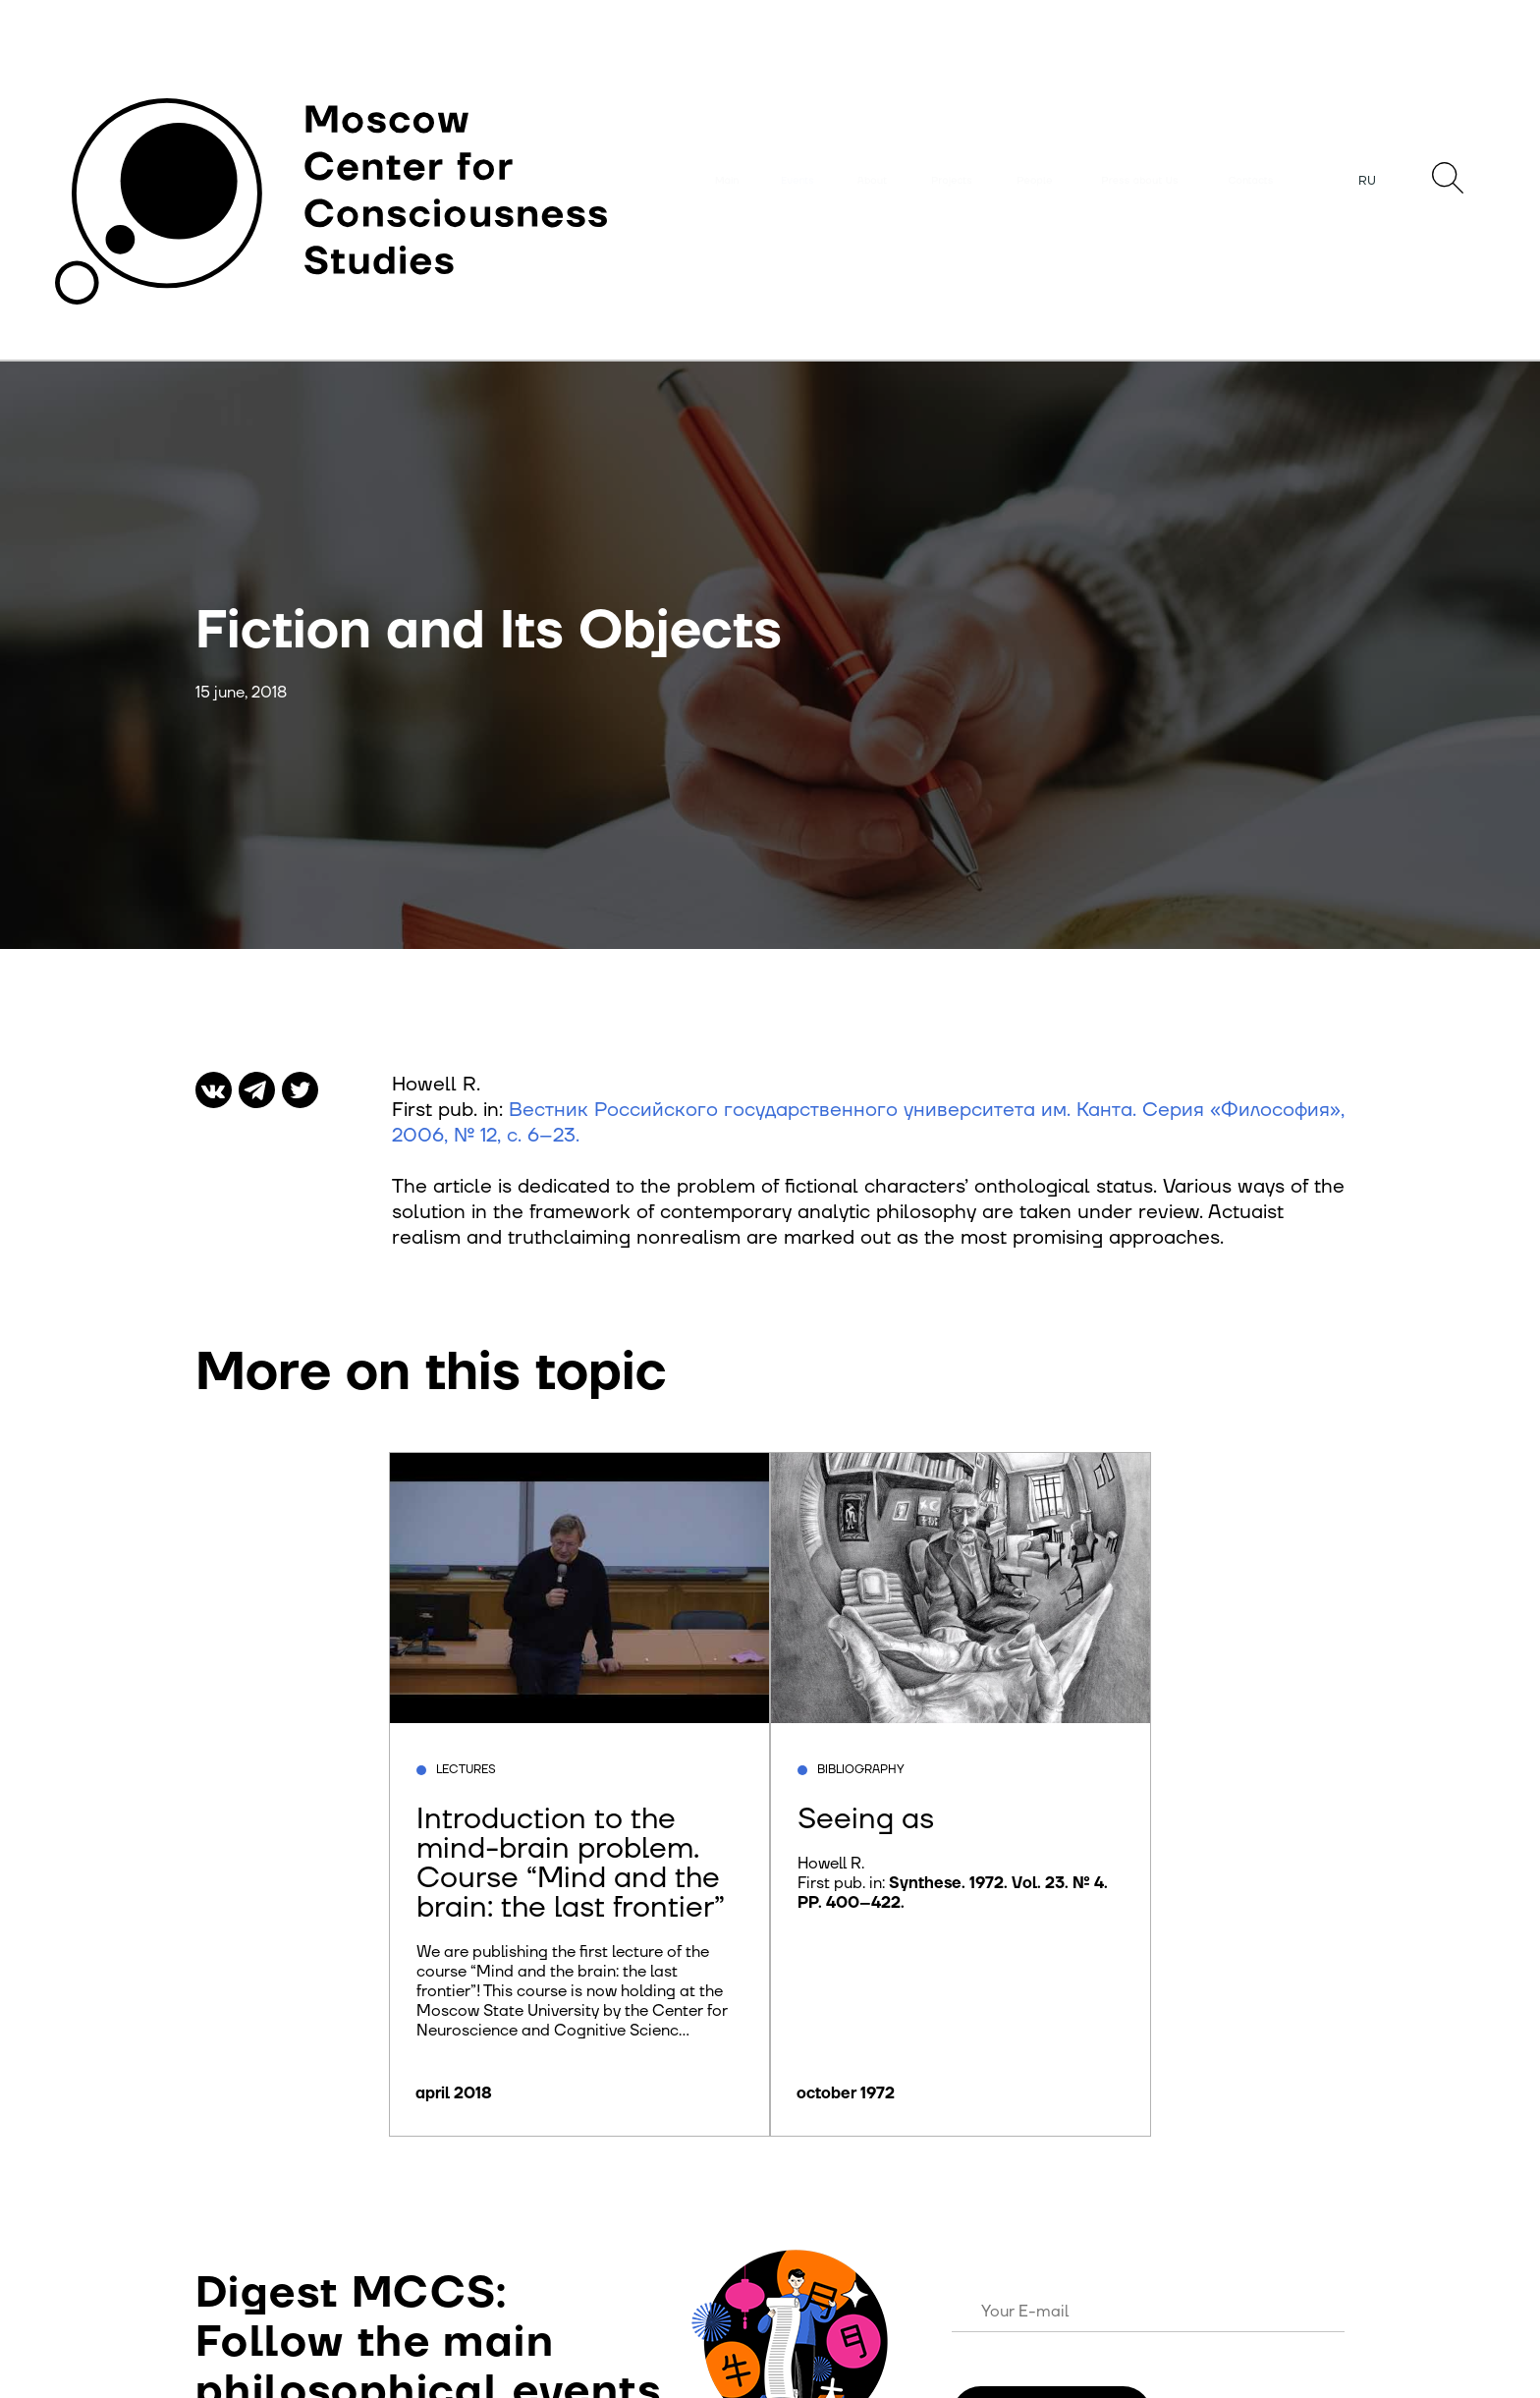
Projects (951, 181)
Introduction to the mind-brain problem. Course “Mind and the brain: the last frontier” (570, 1863)
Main (727, 181)
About (872, 181)
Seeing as (866, 1819)
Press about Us (1139, 181)
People (1035, 181)
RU (1367, 181)
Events (797, 181)
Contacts (1251, 181)
